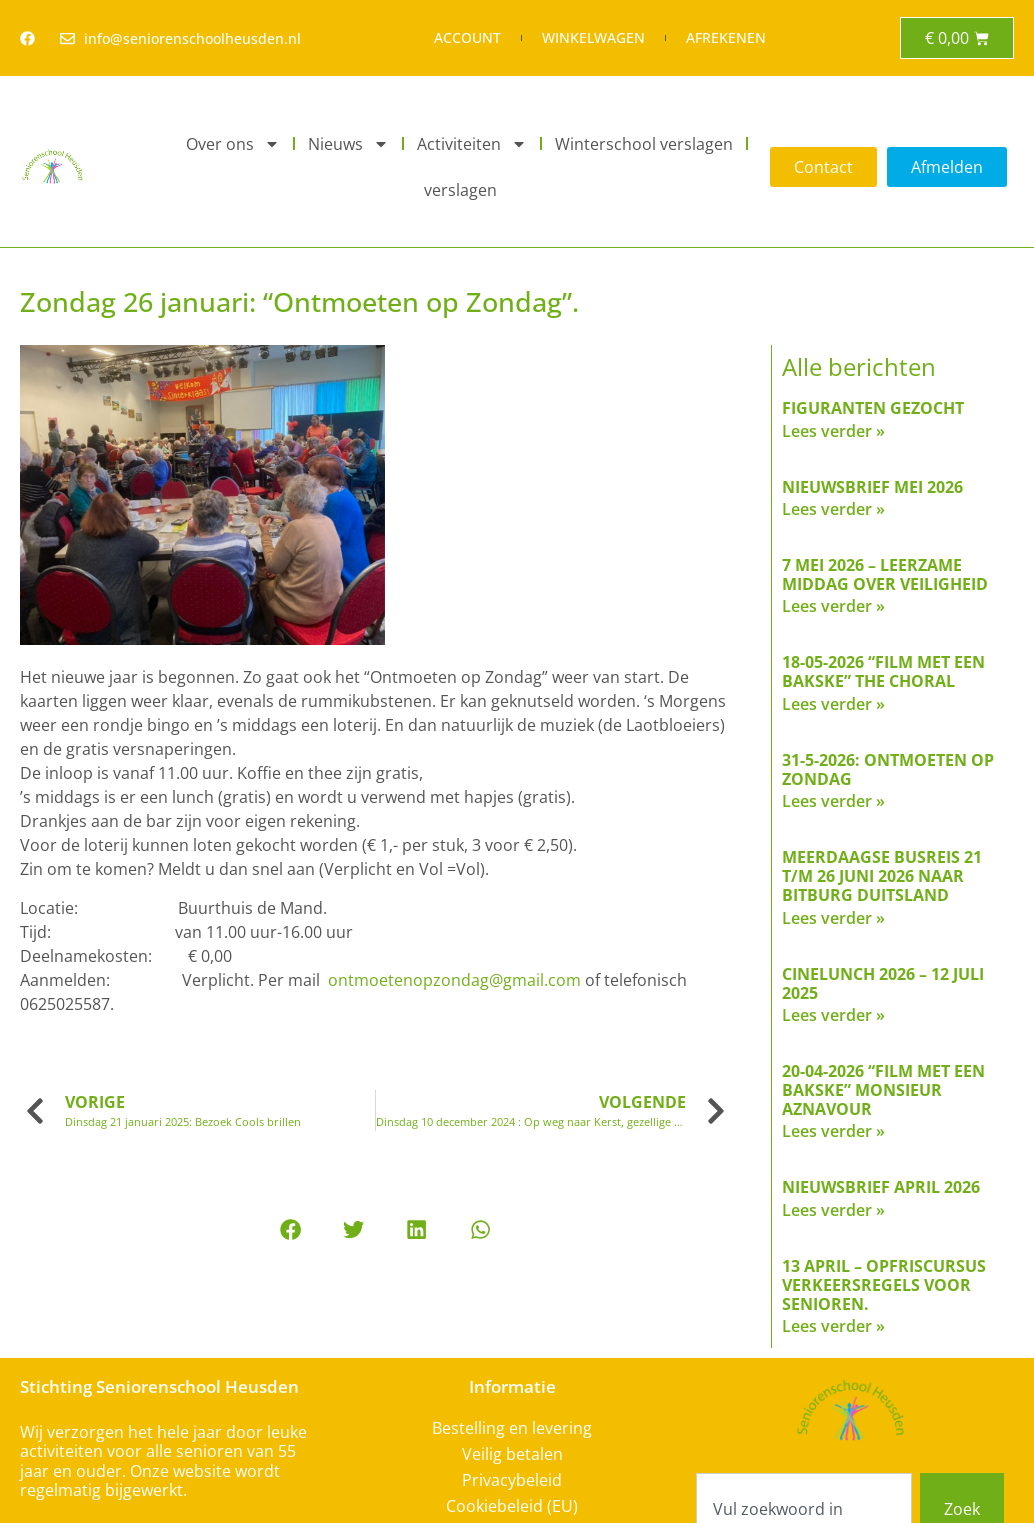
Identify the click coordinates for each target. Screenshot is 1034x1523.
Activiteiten (472, 144)
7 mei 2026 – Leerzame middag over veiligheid (885, 574)
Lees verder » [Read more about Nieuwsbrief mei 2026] (833, 509)
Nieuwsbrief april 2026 (881, 1187)
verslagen (460, 190)
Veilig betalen (512, 1454)
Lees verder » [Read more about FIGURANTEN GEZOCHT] (833, 431)
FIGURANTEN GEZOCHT (873, 408)
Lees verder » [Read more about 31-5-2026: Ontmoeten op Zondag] (833, 801)
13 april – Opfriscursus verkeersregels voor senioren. (884, 1285)
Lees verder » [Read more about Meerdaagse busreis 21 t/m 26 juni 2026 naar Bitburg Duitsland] (833, 918)
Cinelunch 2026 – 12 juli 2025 (883, 983)
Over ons (233, 144)
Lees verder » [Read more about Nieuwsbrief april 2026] (833, 1210)
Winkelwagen (593, 37)
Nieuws (348, 144)
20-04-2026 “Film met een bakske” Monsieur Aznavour (883, 1090)
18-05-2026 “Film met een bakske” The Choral (883, 671)
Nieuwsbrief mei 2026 (872, 487)
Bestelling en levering (512, 1428)
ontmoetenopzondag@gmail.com (454, 980)
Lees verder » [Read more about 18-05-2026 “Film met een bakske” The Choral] (833, 704)
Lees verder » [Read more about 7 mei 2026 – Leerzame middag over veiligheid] (833, 606)
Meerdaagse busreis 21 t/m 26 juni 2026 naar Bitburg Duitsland (882, 876)
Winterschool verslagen (644, 144)
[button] (290, 1229)
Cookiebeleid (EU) (512, 1506)
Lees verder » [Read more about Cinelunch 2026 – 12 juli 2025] (833, 1015)
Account (467, 37)
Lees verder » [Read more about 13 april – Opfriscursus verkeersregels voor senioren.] (833, 1326)
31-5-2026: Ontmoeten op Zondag (888, 769)
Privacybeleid (512, 1480)
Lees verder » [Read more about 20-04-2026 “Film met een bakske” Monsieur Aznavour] (833, 1131)
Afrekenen (726, 37)
